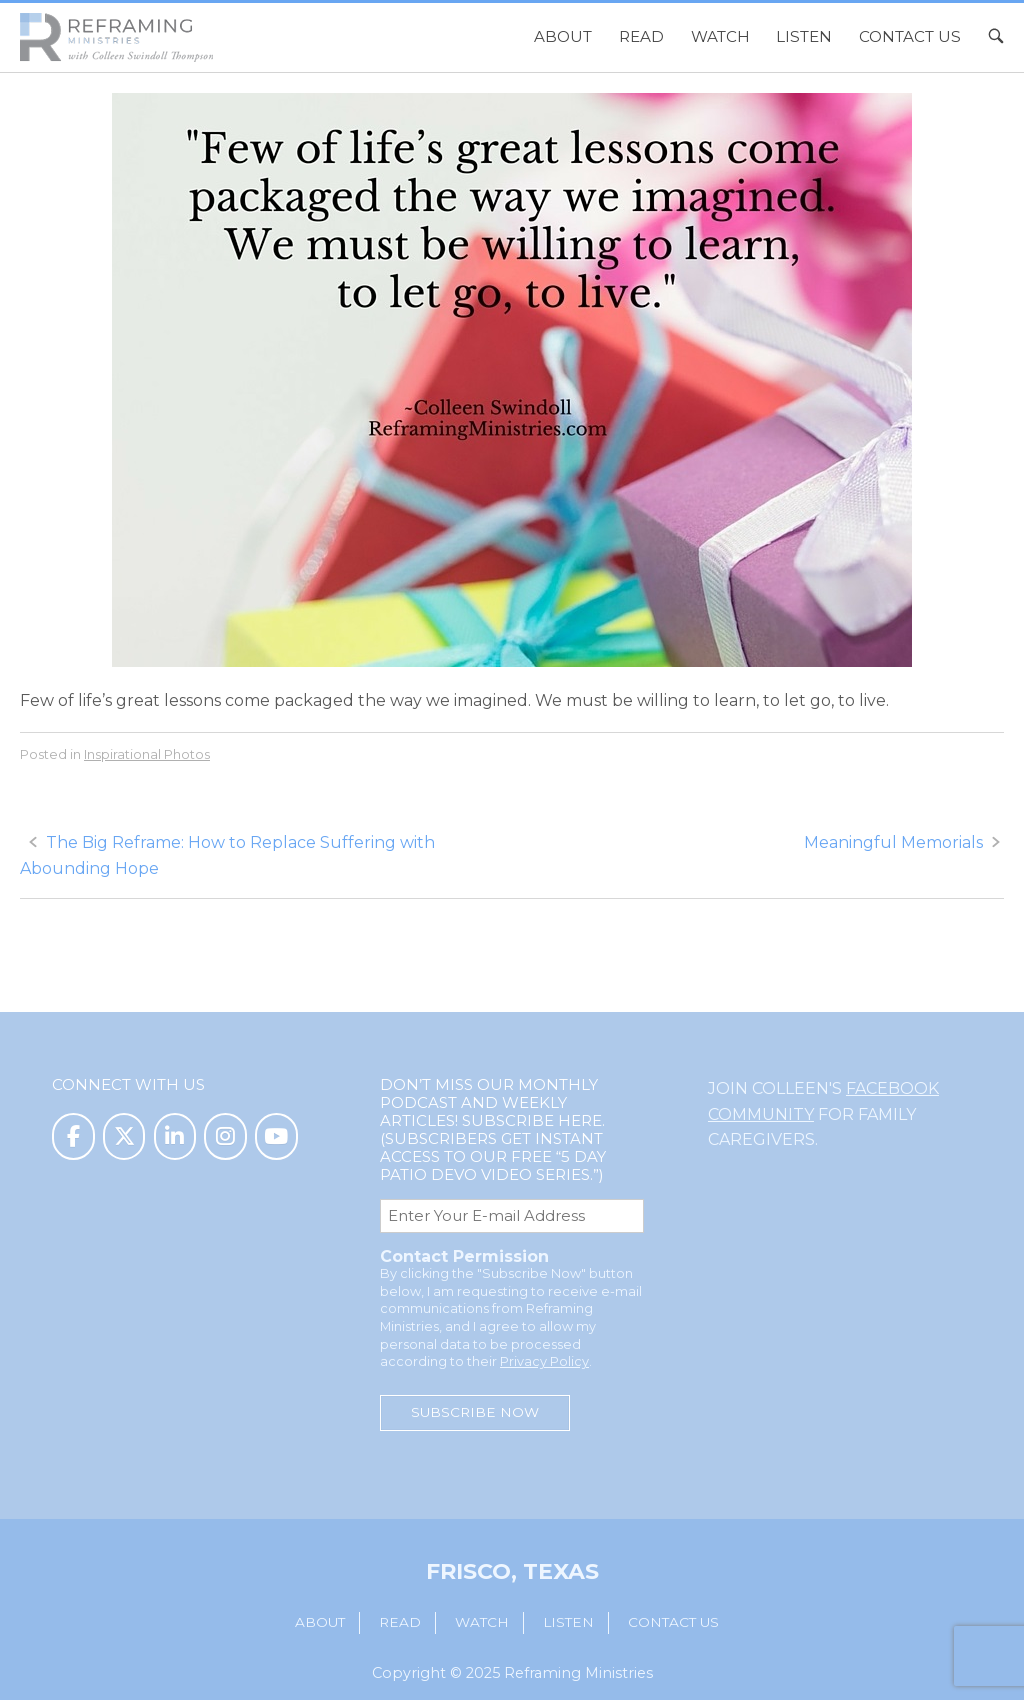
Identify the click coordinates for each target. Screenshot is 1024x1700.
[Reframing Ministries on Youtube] (276, 1136)
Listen (804, 36)
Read (641, 36)
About (563, 36)
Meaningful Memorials (893, 842)
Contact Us (910, 36)
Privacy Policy (544, 1361)
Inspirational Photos (147, 754)
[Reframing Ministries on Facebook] (73, 1136)
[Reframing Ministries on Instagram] (225, 1136)
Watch (720, 36)
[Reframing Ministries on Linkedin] (175, 1136)
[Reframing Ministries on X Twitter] (124, 1136)
